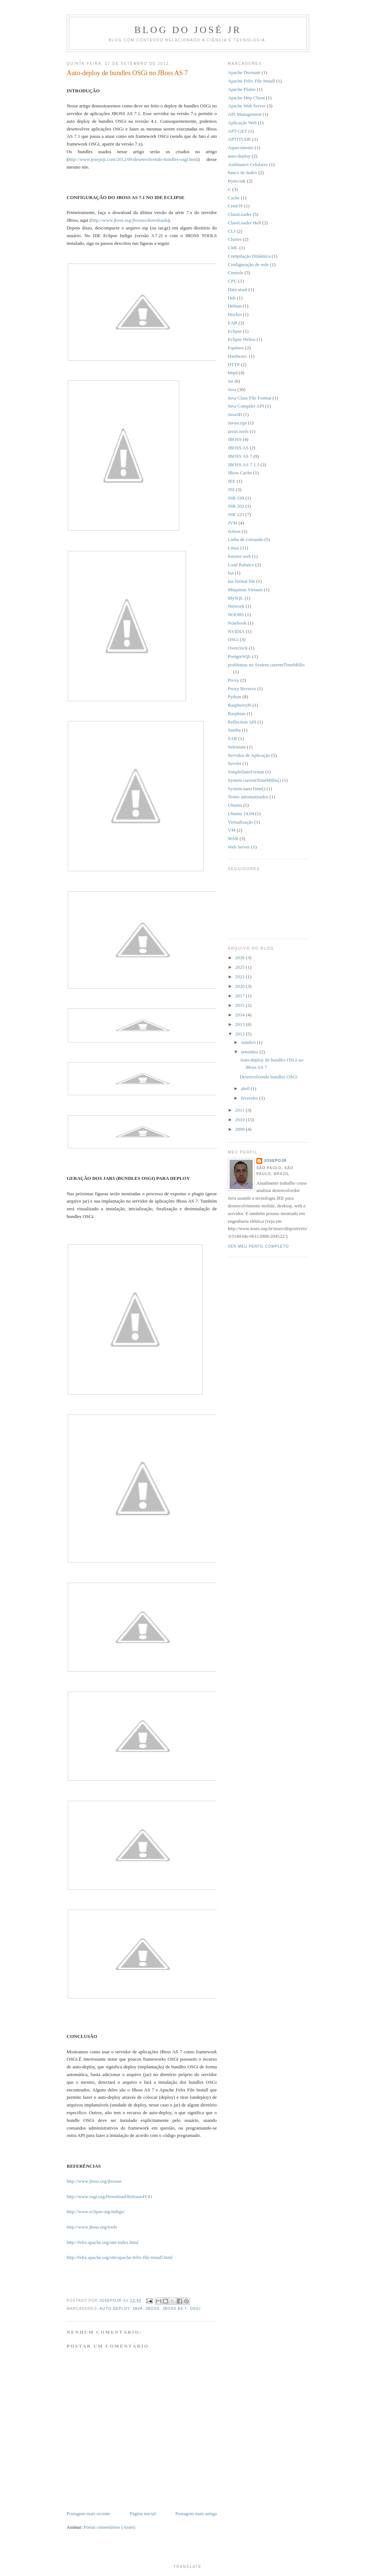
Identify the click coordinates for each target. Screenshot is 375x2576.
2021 (240, 976)
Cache (234, 197)
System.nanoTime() (246, 788)
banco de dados (242, 172)
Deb (232, 298)
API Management (244, 114)
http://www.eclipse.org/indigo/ (96, 2211)
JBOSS (152, 2309)
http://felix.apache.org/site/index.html (102, 2242)
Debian (235, 306)
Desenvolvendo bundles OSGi (268, 1076)
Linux (233, 548)
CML (233, 247)
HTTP (234, 364)
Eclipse (235, 331)
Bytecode (237, 181)
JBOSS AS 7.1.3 (243, 464)
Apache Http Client (246, 97)
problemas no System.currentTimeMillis (266, 664)
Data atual (237, 289)
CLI (231, 231)
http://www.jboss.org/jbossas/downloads (129, 220)
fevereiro (250, 1098)
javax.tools (238, 431)
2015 (240, 1005)
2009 (240, 1129)
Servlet (234, 763)
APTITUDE (239, 139)
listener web (239, 556)
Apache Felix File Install (251, 81)
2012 (240, 1034)
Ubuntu (235, 805)
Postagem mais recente (88, 2513)
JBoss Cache (240, 472)
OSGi (195, 2309)
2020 (240, 986)
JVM (232, 523)
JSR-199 (236, 498)
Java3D (235, 414)
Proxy (233, 680)
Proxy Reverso (242, 688)
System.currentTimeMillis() (254, 780)
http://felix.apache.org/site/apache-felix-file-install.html (119, 2257)
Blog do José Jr (188, 30)
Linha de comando (245, 539)
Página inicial (143, 2513)
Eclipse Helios (241, 339)
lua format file (241, 581)
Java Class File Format (249, 398)
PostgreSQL (239, 656)
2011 (240, 1110)
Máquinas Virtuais (245, 589)
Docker (235, 314)
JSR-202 (236, 506)
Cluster (235, 239)
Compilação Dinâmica (249, 256)
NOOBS (236, 614)
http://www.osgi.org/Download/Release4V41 (109, 2196)
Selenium (237, 747)
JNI (231, 489)
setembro (250, 1052)
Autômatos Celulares (248, 164)
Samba (234, 730)
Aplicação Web (242, 122)
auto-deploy (115, 2309)
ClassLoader (240, 214)
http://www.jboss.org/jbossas (94, 2181)
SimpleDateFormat (246, 771)
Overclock (238, 648)
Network (236, 606)
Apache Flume (242, 89)
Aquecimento (240, 147)
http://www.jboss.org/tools (92, 2227)
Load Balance (241, 564)
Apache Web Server (247, 105)
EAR (232, 322)
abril (246, 1088)
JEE (231, 481)
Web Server (239, 847)
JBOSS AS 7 (174, 2309)
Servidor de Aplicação (249, 755)
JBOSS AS (238, 447)
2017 (240, 995)
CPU (232, 281)
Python (234, 696)
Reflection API (242, 722)
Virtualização (240, 822)
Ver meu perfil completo (258, 1246)
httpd (233, 372)
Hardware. (238, 356)
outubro (249, 1042)
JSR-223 (236, 514)
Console (236, 272)
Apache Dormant (244, 72)
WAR (233, 838)
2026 (240, 957)
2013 (240, 1024)
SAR (232, 738)
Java (138, 2309)
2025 (240, 967)
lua (231, 572)
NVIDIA (236, 631)
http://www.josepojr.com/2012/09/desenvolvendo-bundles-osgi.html (133, 159)
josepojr (275, 1161)
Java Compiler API (246, 406)
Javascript (237, 423)
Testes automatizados (248, 796)
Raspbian (236, 713)
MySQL (236, 598)
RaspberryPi (239, 705)
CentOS (235, 206)
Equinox (236, 347)
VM (231, 830)
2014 (240, 1014)
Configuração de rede (248, 264)
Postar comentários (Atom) (109, 2527)
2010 (240, 1119)
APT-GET (237, 131)
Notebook (237, 623)
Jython (234, 531)
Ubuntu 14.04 (241, 813)
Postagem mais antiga (196, 2513)
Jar (230, 381)
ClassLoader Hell (244, 222)
